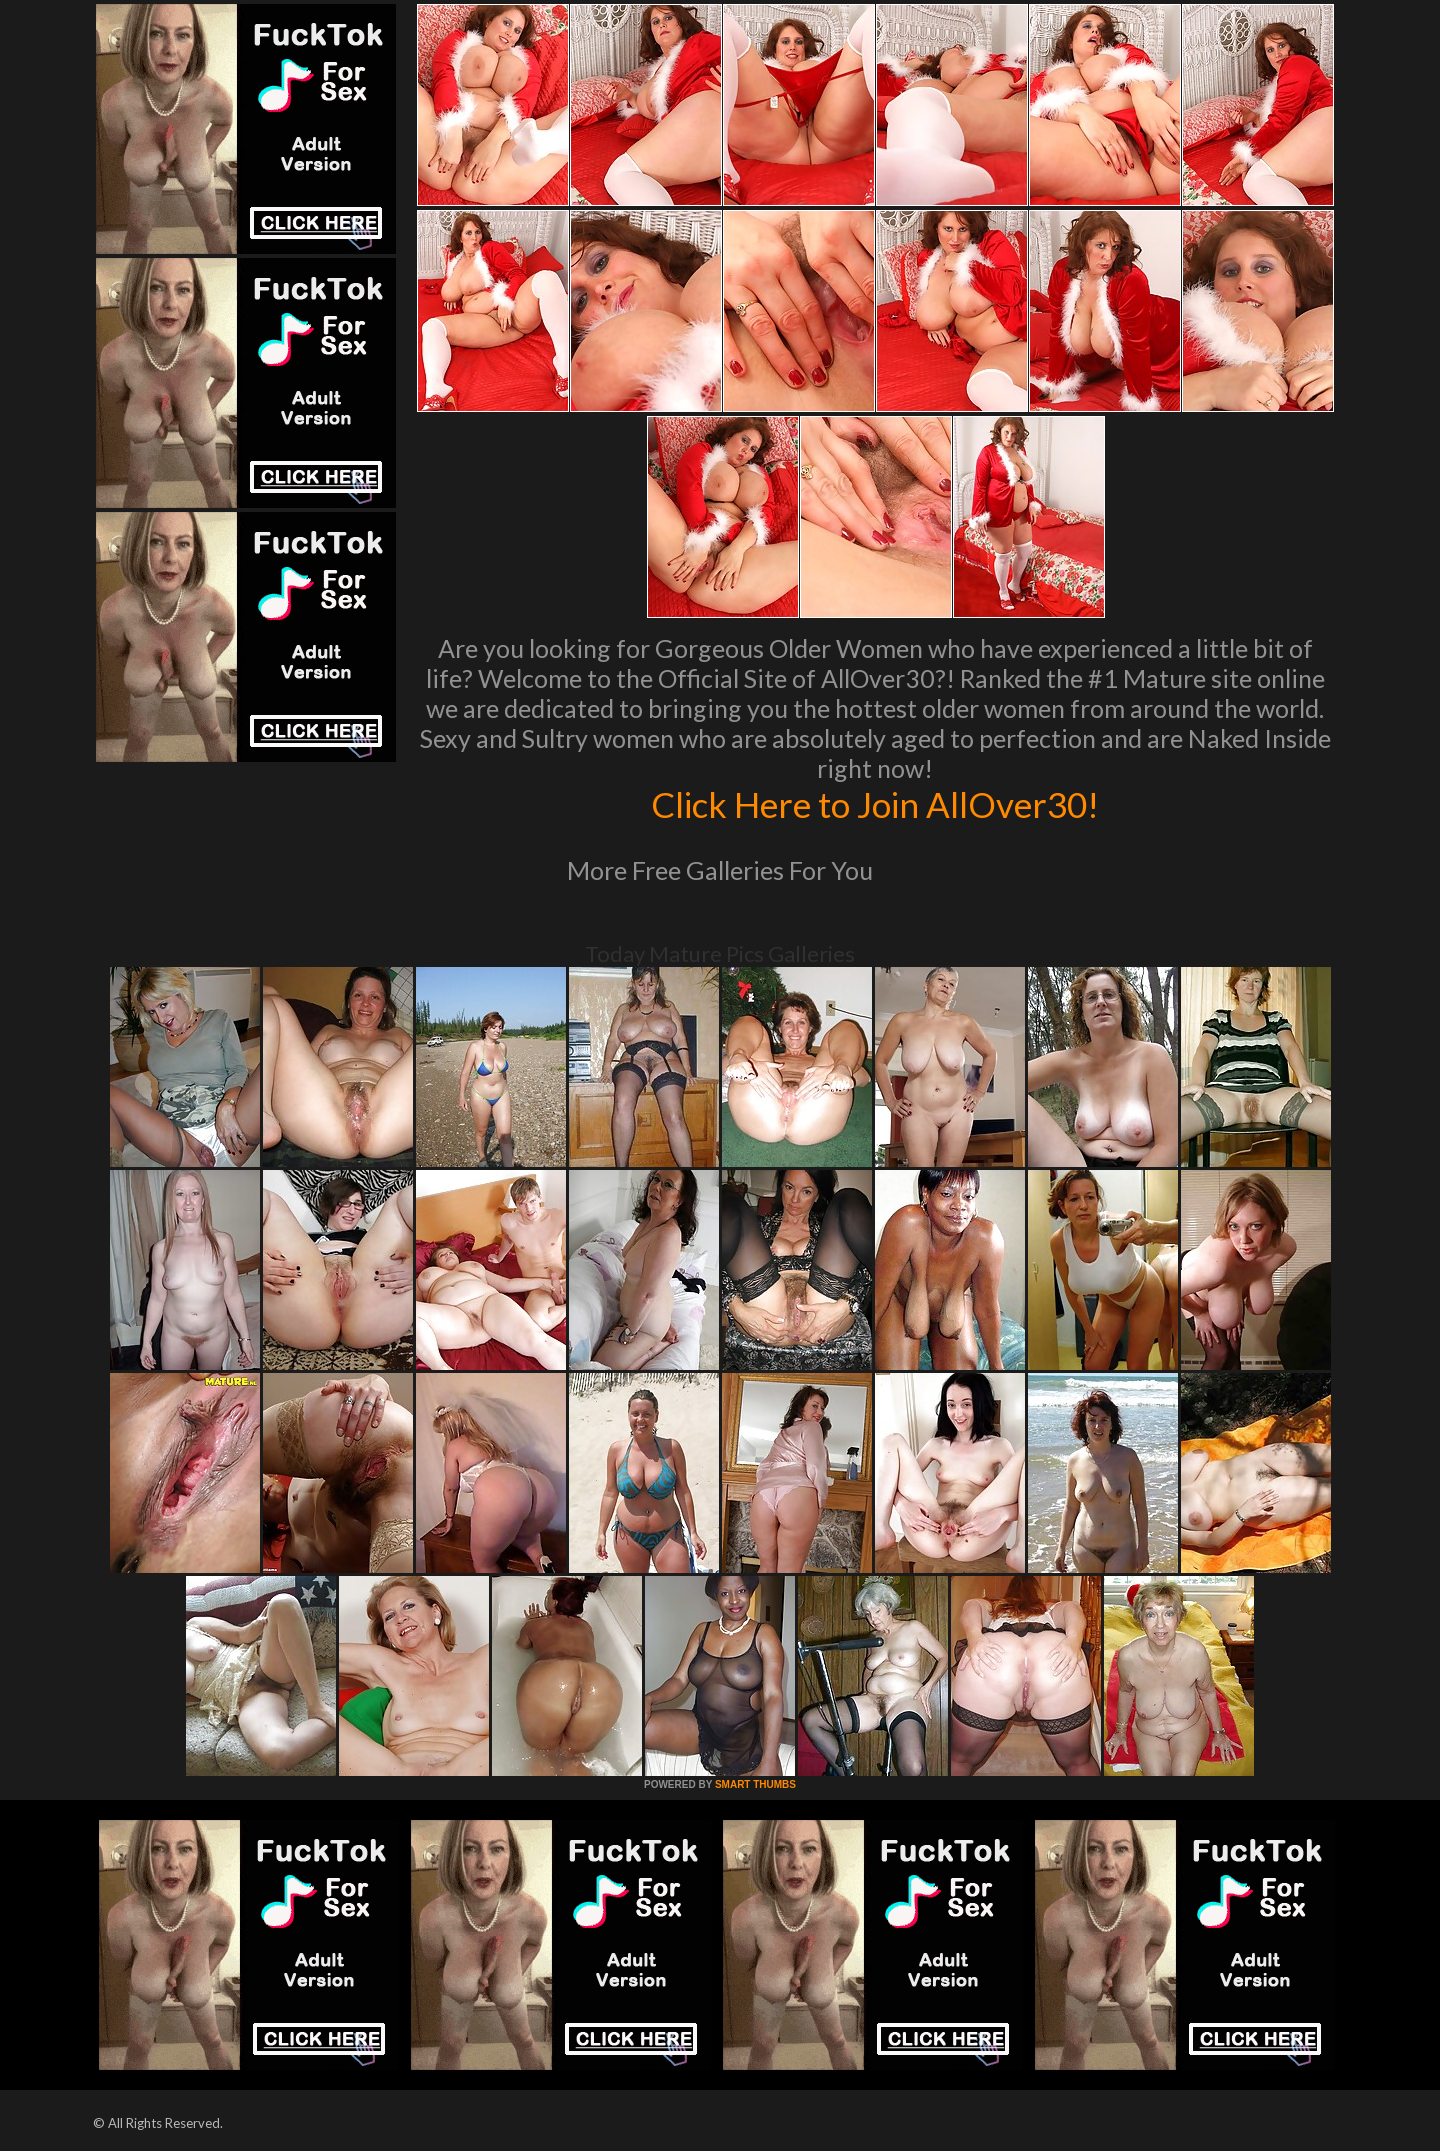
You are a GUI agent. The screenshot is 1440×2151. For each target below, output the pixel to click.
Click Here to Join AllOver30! (875, 804)
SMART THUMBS (755, 1784)
